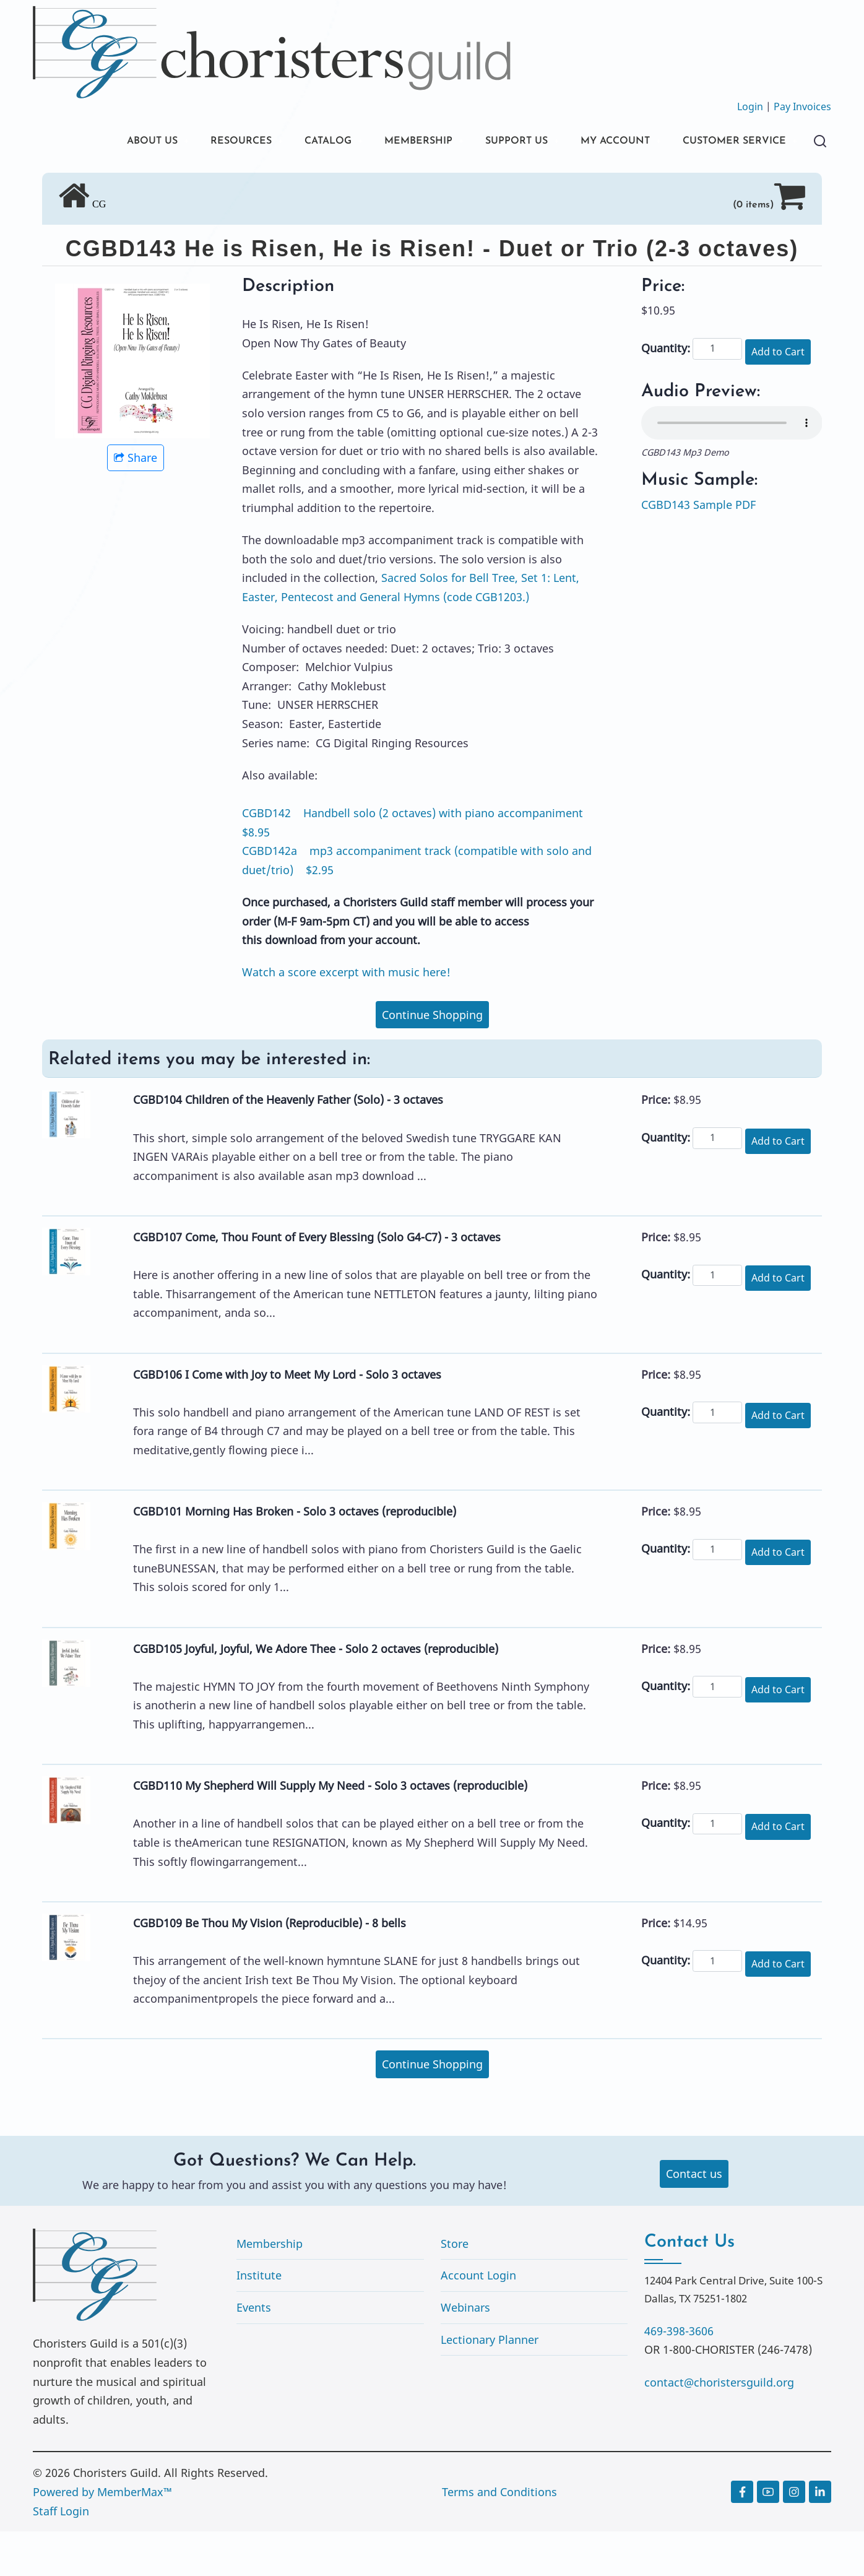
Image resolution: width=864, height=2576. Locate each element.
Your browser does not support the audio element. (732, 467)
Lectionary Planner (489, 2384)
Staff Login (61, 2555)
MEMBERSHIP (385, 142)
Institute (259, 2319)
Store (455, 2288)
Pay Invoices (802, 106)
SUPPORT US (490, 142)
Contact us (694, 2218)
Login (750, 106)
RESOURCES (192, 142)
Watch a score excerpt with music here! (346, 1016)
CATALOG (286, 142)
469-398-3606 (679, 2375)
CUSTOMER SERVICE (125, 184)
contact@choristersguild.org (719, 2426)
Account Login (478, 2319)
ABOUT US (96, 142)
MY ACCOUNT (598, 142)
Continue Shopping (432, 1059)
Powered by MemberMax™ (102, 2536)
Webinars (465, 2351)
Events (253, 2351)
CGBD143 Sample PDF (698, 549)
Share (135, 502)
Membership (269, 2288)
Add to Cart (778, 396)
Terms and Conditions (499, 2536)
